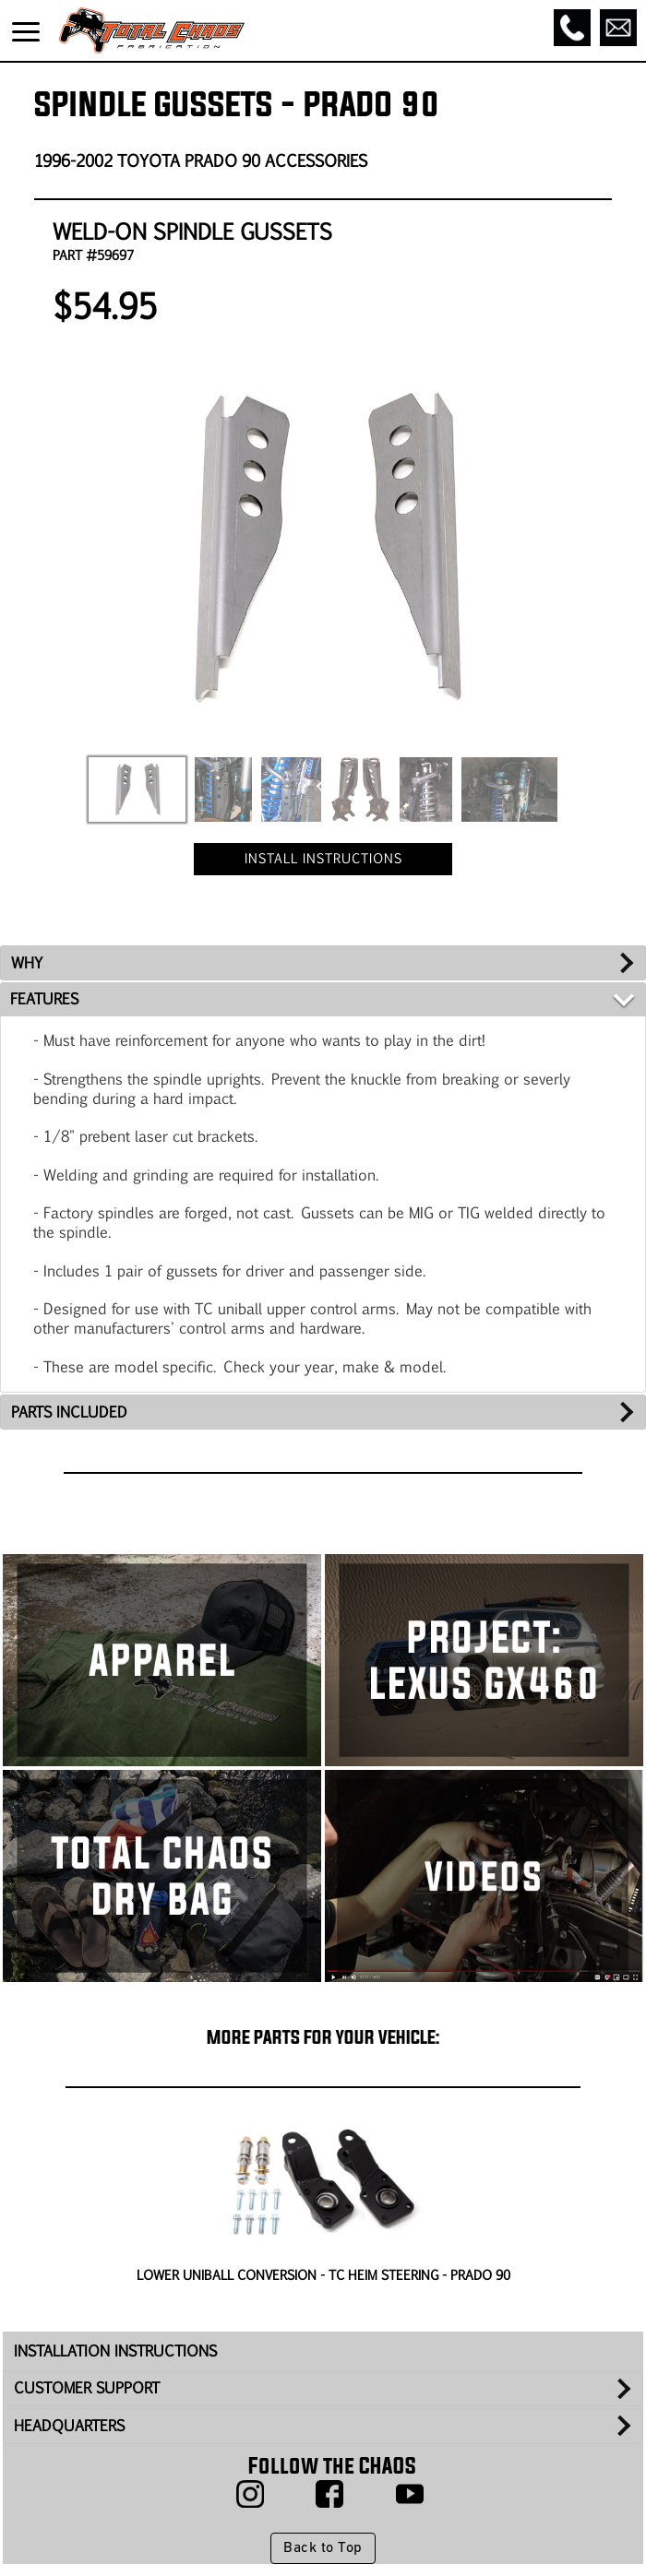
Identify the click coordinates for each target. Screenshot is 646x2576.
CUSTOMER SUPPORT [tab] (87, 2387)
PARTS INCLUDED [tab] (69, 1411)
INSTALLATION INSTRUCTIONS (115, 2350)
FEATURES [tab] (44, 998)
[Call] (572, 27)
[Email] (618, 27)
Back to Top (322, 2548)
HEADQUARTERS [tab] (69, 2425)
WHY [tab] (26, 962)
